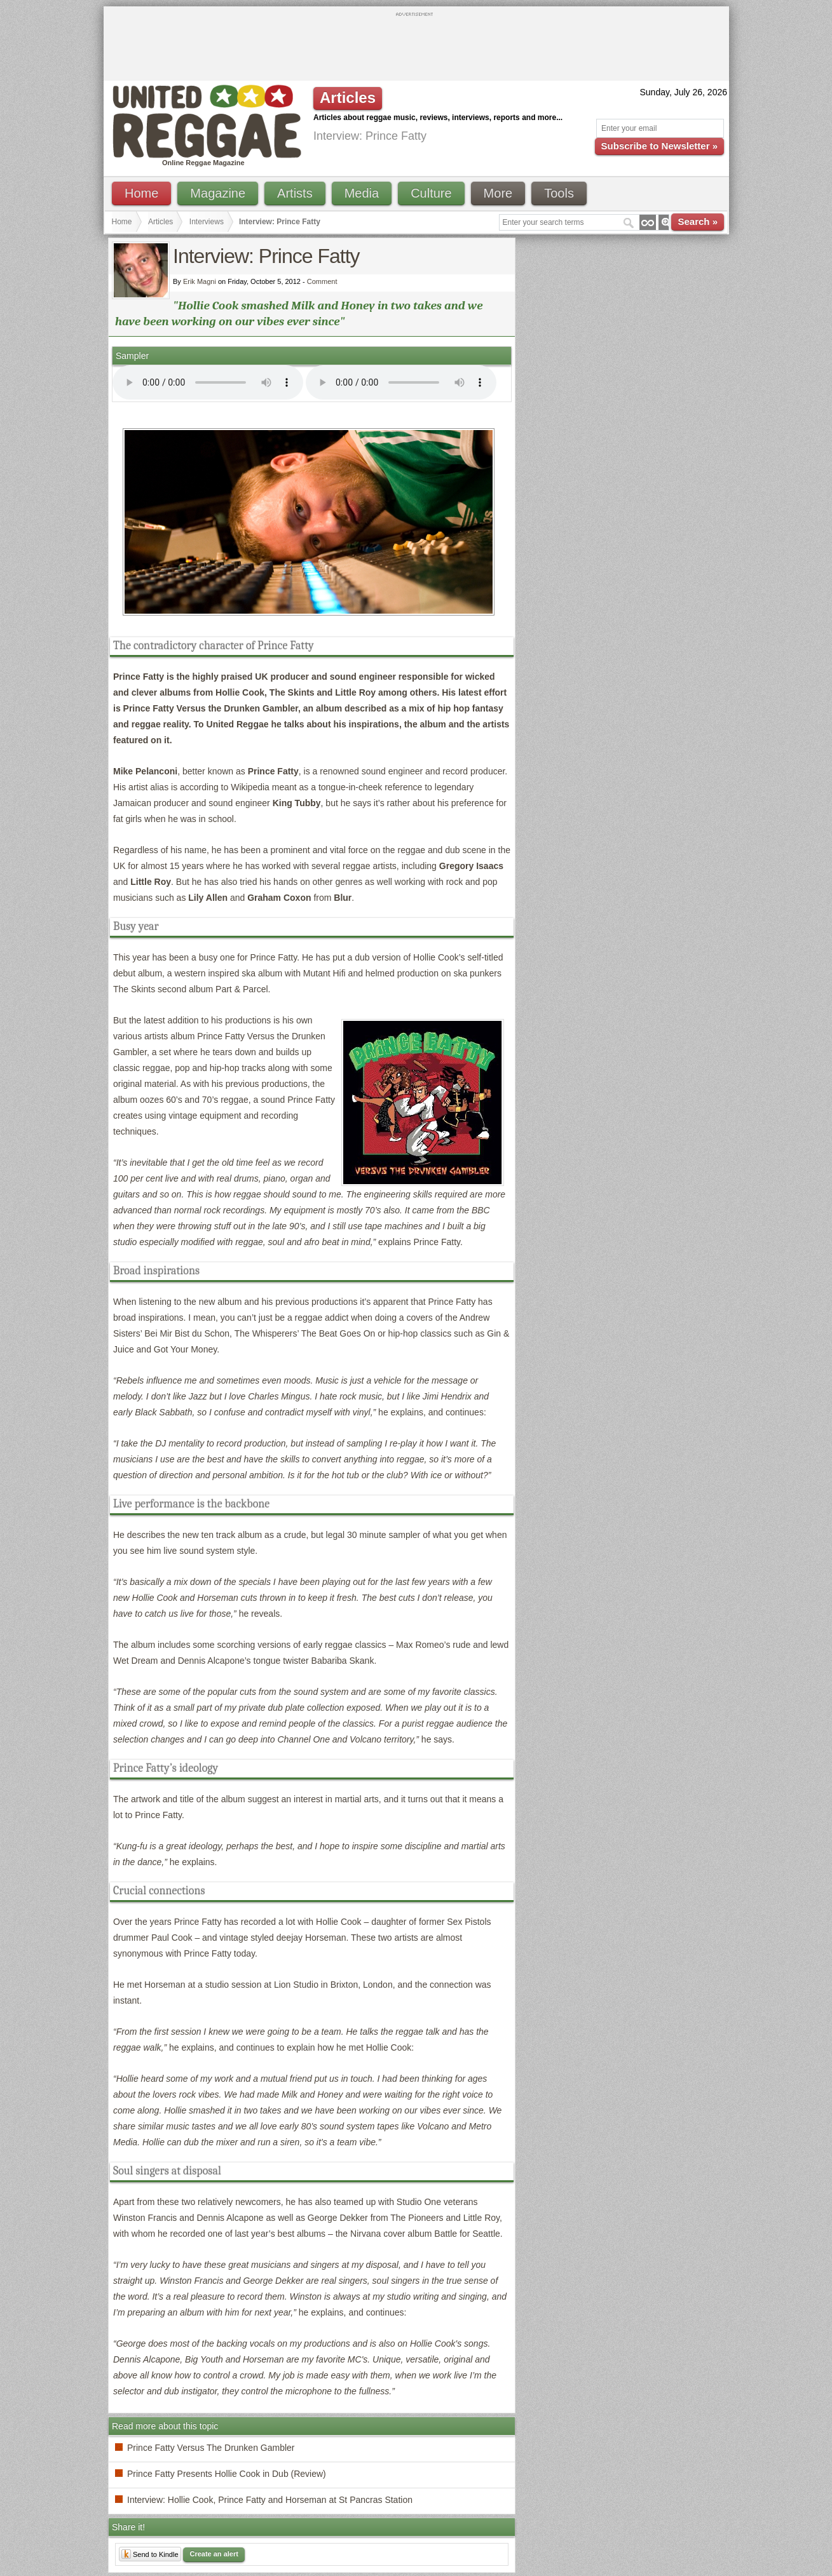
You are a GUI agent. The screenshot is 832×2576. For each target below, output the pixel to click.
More (498, 193)
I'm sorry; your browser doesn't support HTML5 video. (208, 382)
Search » (698, 221)
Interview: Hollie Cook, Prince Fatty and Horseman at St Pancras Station (270, 2500)
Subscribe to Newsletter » (659, 145)
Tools (559, 193)
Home (141, 193)
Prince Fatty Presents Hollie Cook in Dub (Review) (226, 2474)
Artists (295, 193)
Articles (160, 221)
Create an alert (213, 2554)
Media (361, 193)
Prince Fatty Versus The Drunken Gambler (211, 2448)
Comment (322, 281)
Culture (431, 193)
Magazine (217, 193)
